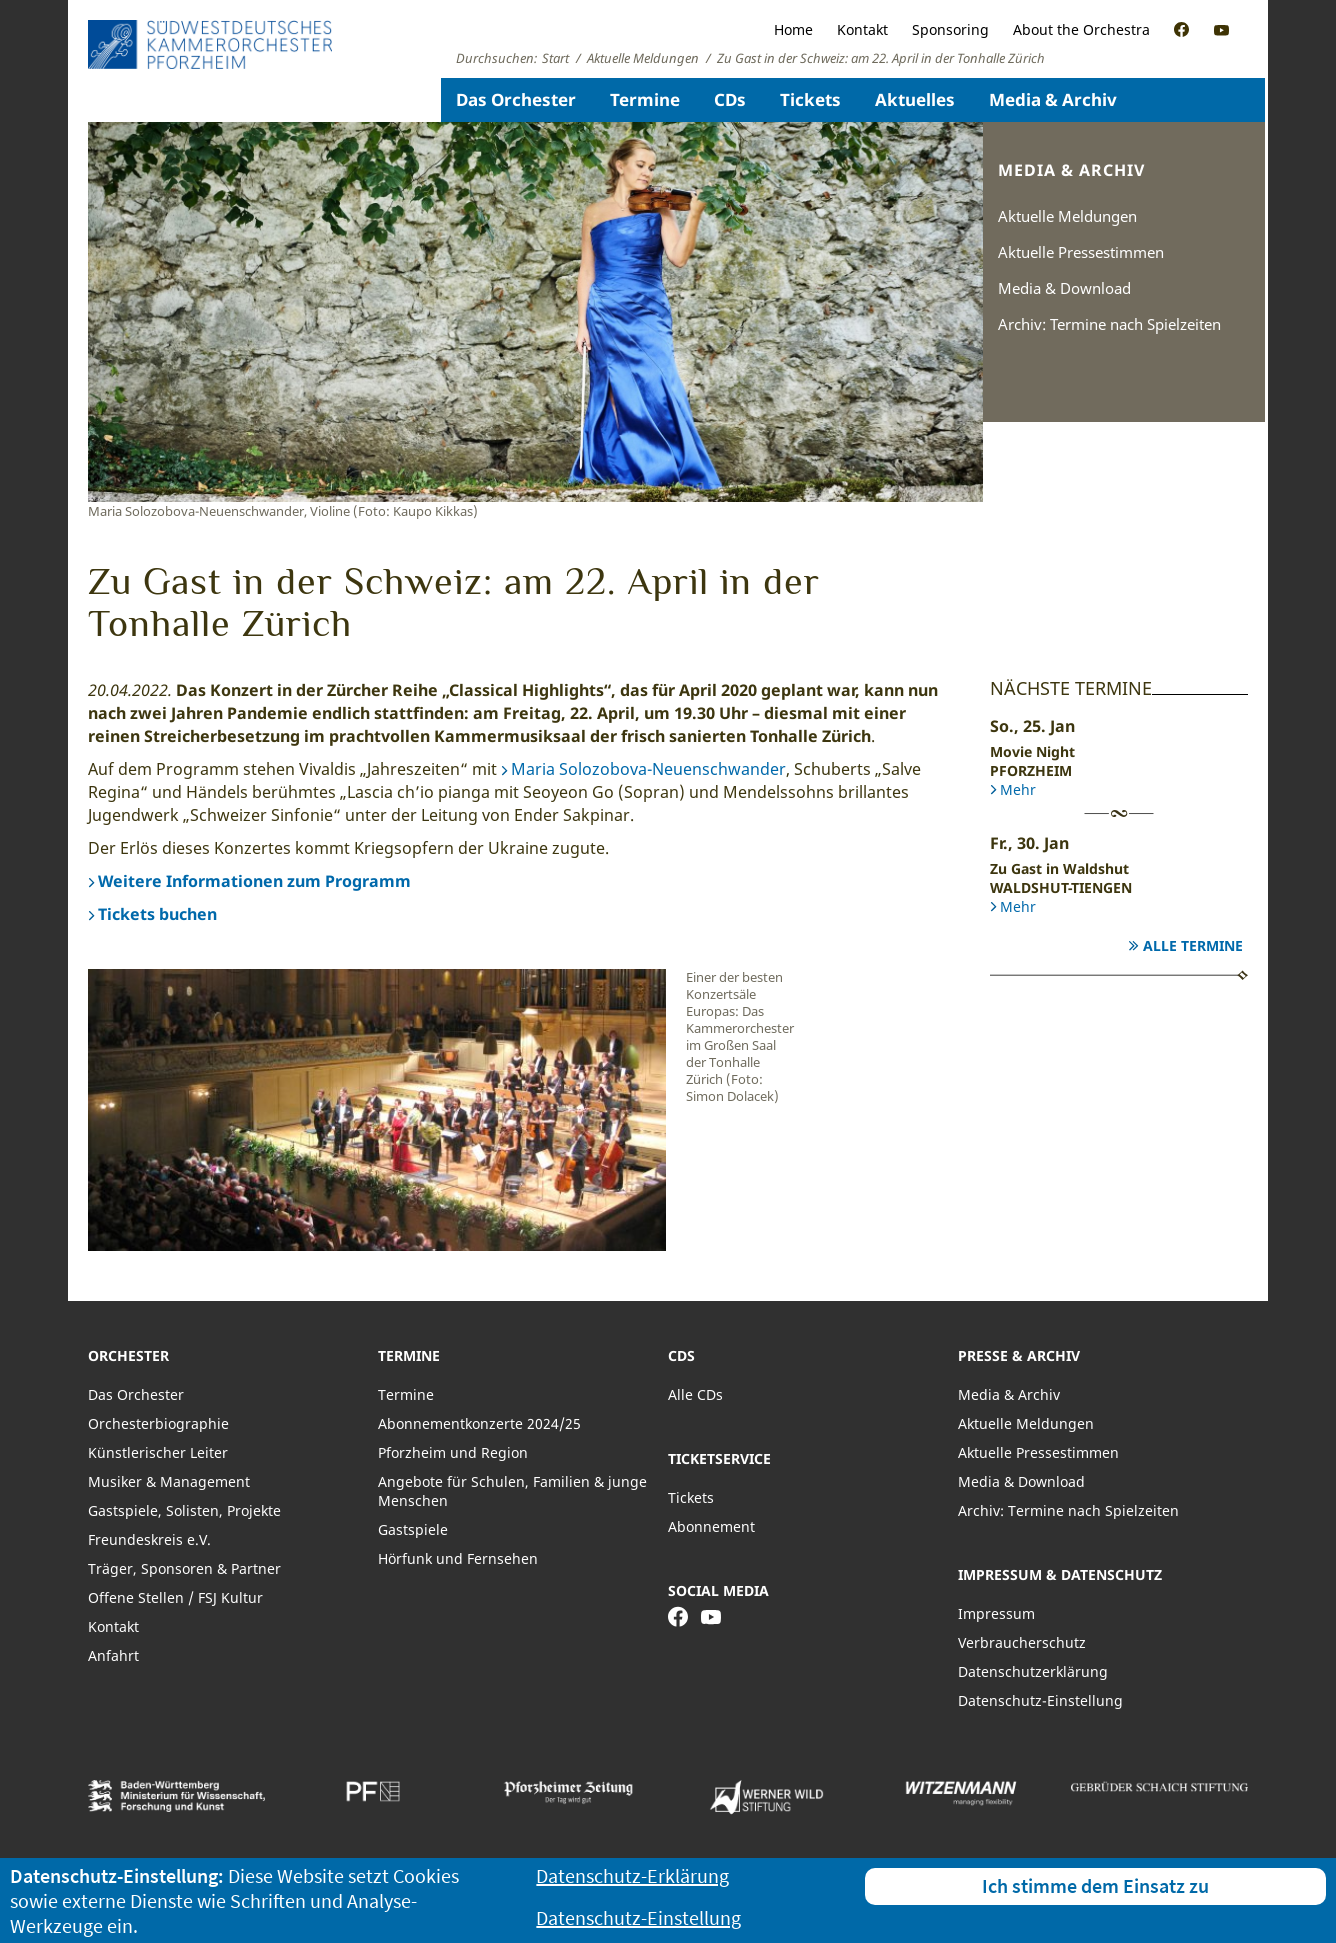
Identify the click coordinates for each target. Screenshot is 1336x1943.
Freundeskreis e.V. (149, 1539)
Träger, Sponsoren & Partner (184, 1568)
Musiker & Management (169, 1481)
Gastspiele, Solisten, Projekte (184, 1510)
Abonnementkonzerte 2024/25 (479, 1423)
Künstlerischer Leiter (158, 1452)
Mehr (1018, 789)
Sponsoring (950, 29)
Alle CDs (695, 1394)
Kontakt (862, 29)
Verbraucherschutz (1022, 1642)
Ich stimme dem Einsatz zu (1095, 1885)
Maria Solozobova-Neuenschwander (648, 769)
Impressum (996, 1613)
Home (793, 29)
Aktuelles (915, 99)
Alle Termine (1193, 945)
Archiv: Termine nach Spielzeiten (1109, 324)
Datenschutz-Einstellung (1040, 1700)
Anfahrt (113, 1655)
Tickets (810, 99)
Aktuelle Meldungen (1067, 216)
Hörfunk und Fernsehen (458, 1558)
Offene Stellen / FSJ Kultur (175, 1597)
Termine (645, 99)
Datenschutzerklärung (1033, 1671)
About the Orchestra (1081, 29)
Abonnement (711, 1526)
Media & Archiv (1053, 99)
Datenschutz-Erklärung (632, 1875)
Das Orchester (516, 99)
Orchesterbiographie (158, 1423)
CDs (730, 99)
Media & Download (1064, 288)
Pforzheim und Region (453, 1452)
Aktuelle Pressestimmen (1081, 252)
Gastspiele (413, 1529)
